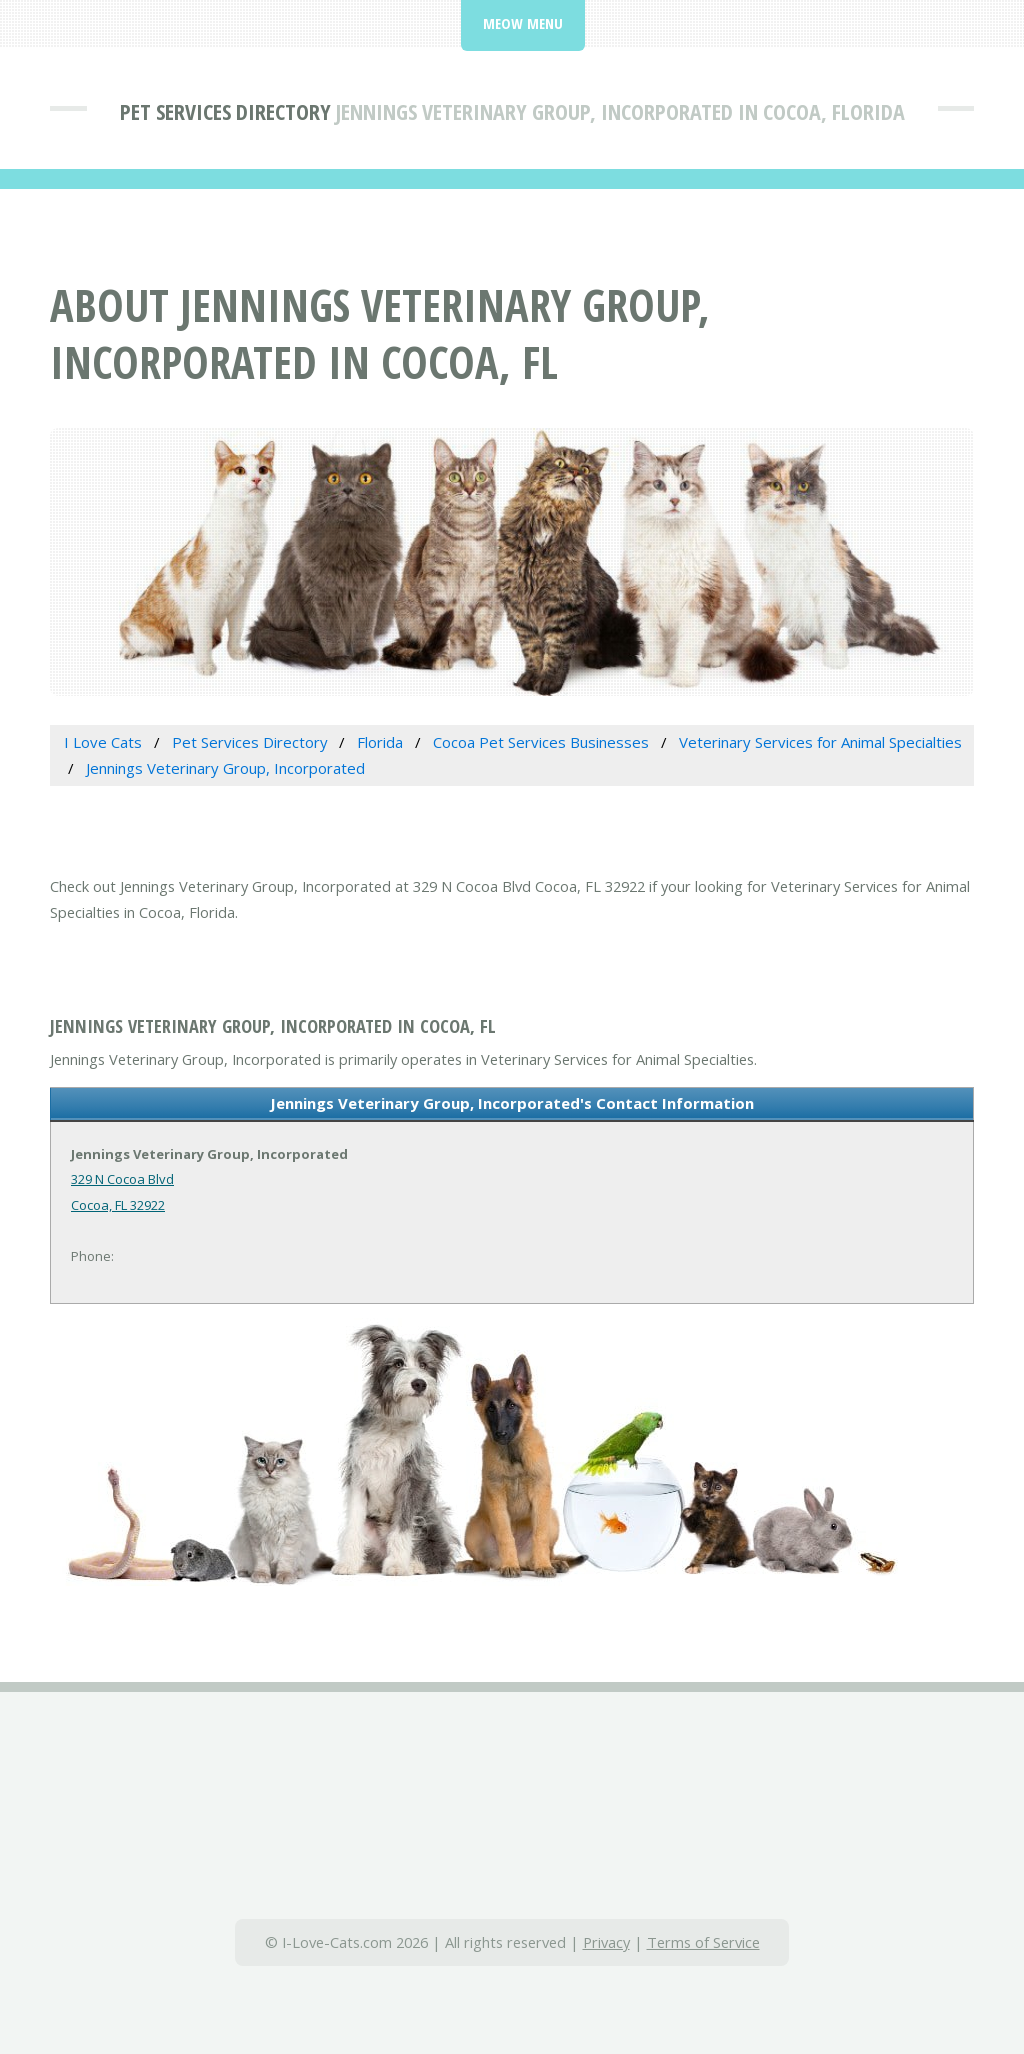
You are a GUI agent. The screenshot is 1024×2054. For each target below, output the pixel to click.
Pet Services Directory (225, 111)
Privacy (606, 1942)
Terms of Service (703, 1942)
